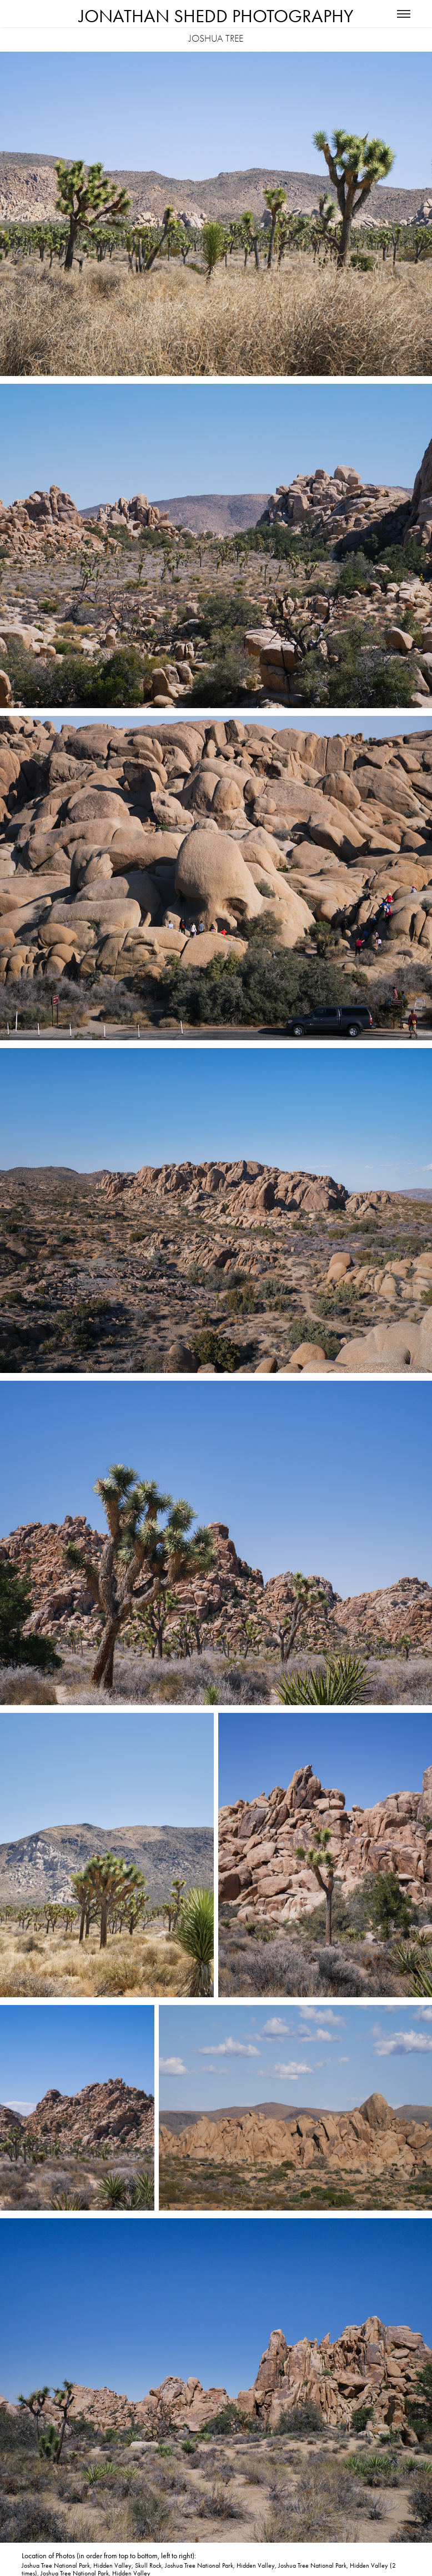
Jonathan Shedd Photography (216, 16)
